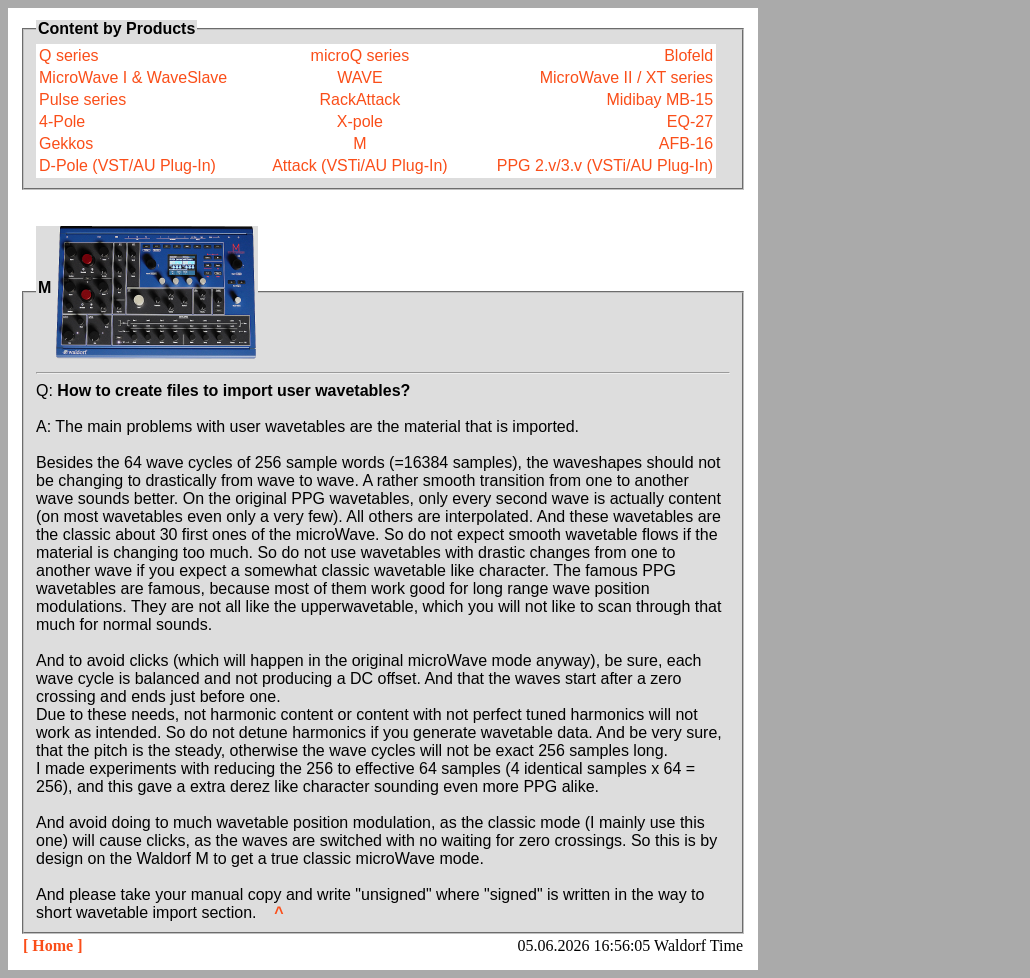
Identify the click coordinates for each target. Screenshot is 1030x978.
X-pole (360, 121)
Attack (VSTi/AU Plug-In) (359, 165)
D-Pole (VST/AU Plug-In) (127, 165)
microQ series (360, 55)
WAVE (359, 77)
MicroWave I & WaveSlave (133, 77)
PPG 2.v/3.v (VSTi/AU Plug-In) (605, 165)
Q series (69, 55)
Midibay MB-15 (659, 99)
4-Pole (62, 121)
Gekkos (66, 143)
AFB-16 (686, 143)
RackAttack (359, 99)
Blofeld (688, 55)
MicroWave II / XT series (626, 77)
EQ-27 (690, 121)
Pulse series (82, 99)
